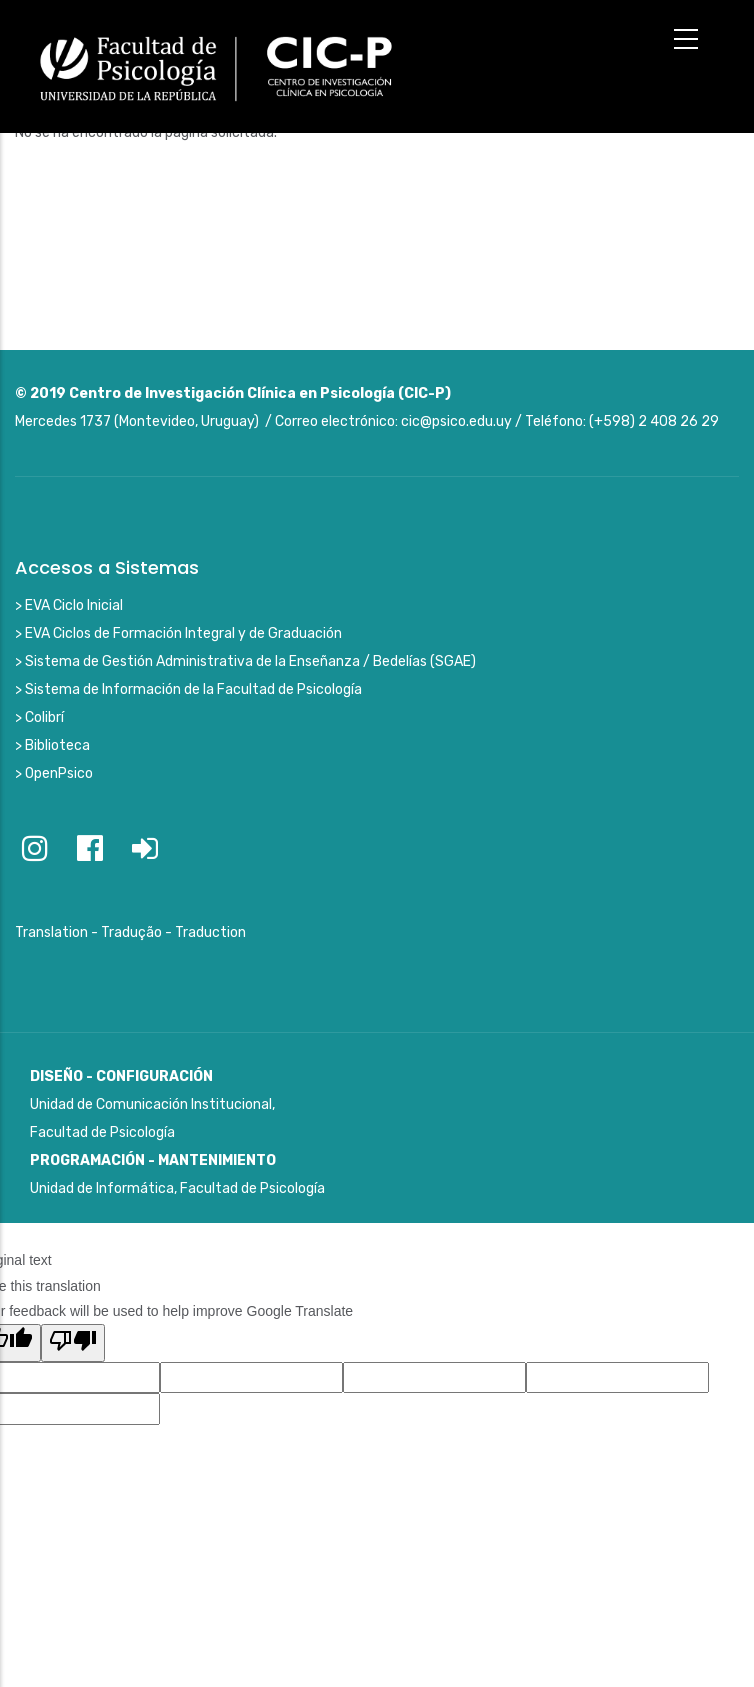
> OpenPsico (54, 773)
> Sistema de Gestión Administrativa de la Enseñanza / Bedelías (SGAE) (245, 661)
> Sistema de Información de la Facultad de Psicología (188, 689)
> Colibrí (39, 717)
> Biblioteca (52, 745)
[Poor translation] (73, 1343)
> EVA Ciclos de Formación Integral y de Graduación (178, 633)
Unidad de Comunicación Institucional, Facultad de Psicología (152, 1104)
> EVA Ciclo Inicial (69, 605)
